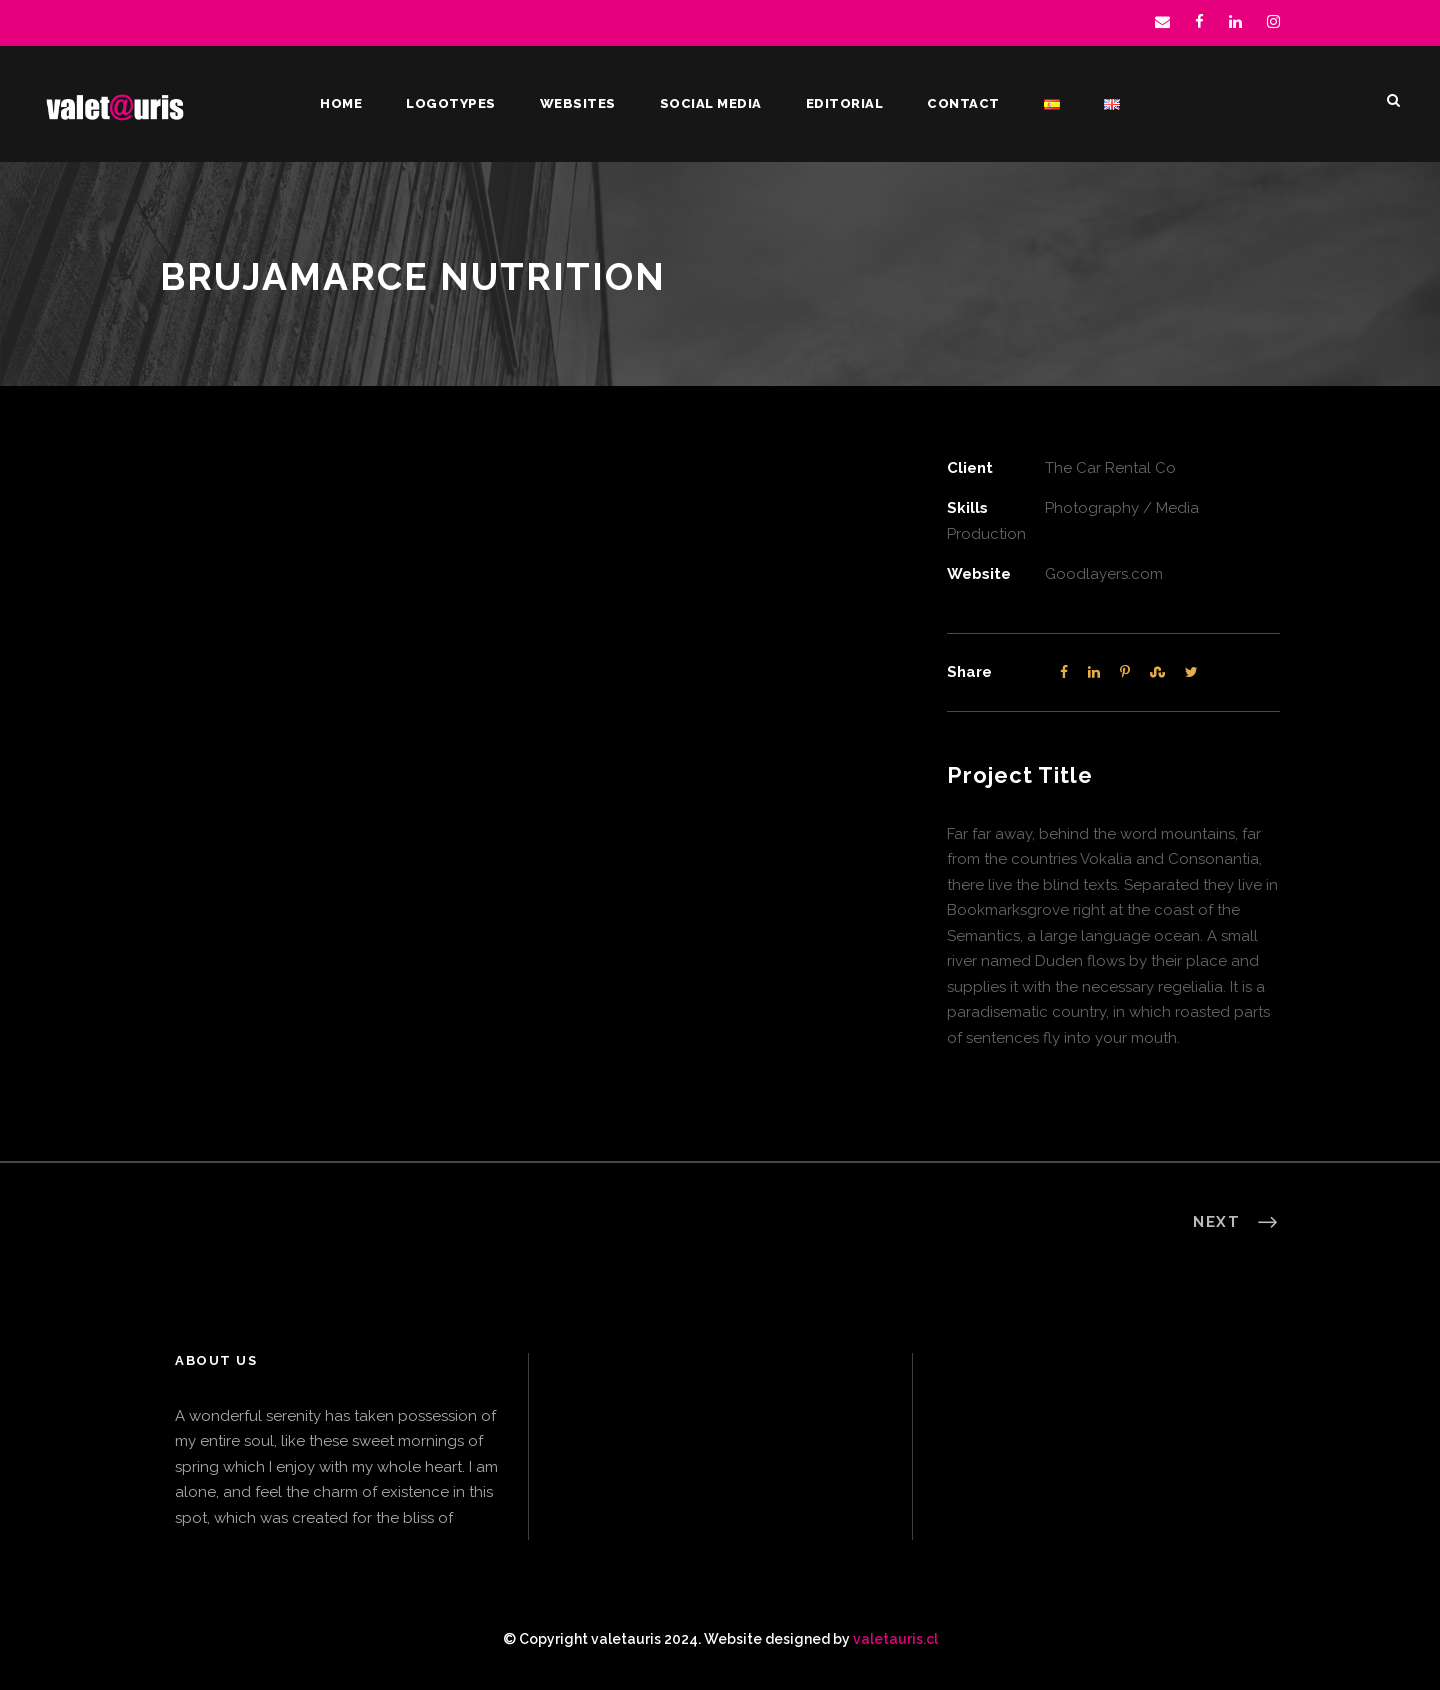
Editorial (845, 103)
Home (341, 103)
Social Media (711, 103)
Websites (578, 103)
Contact (963, 103)
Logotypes (451, 103)
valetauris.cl (895, 1639)
